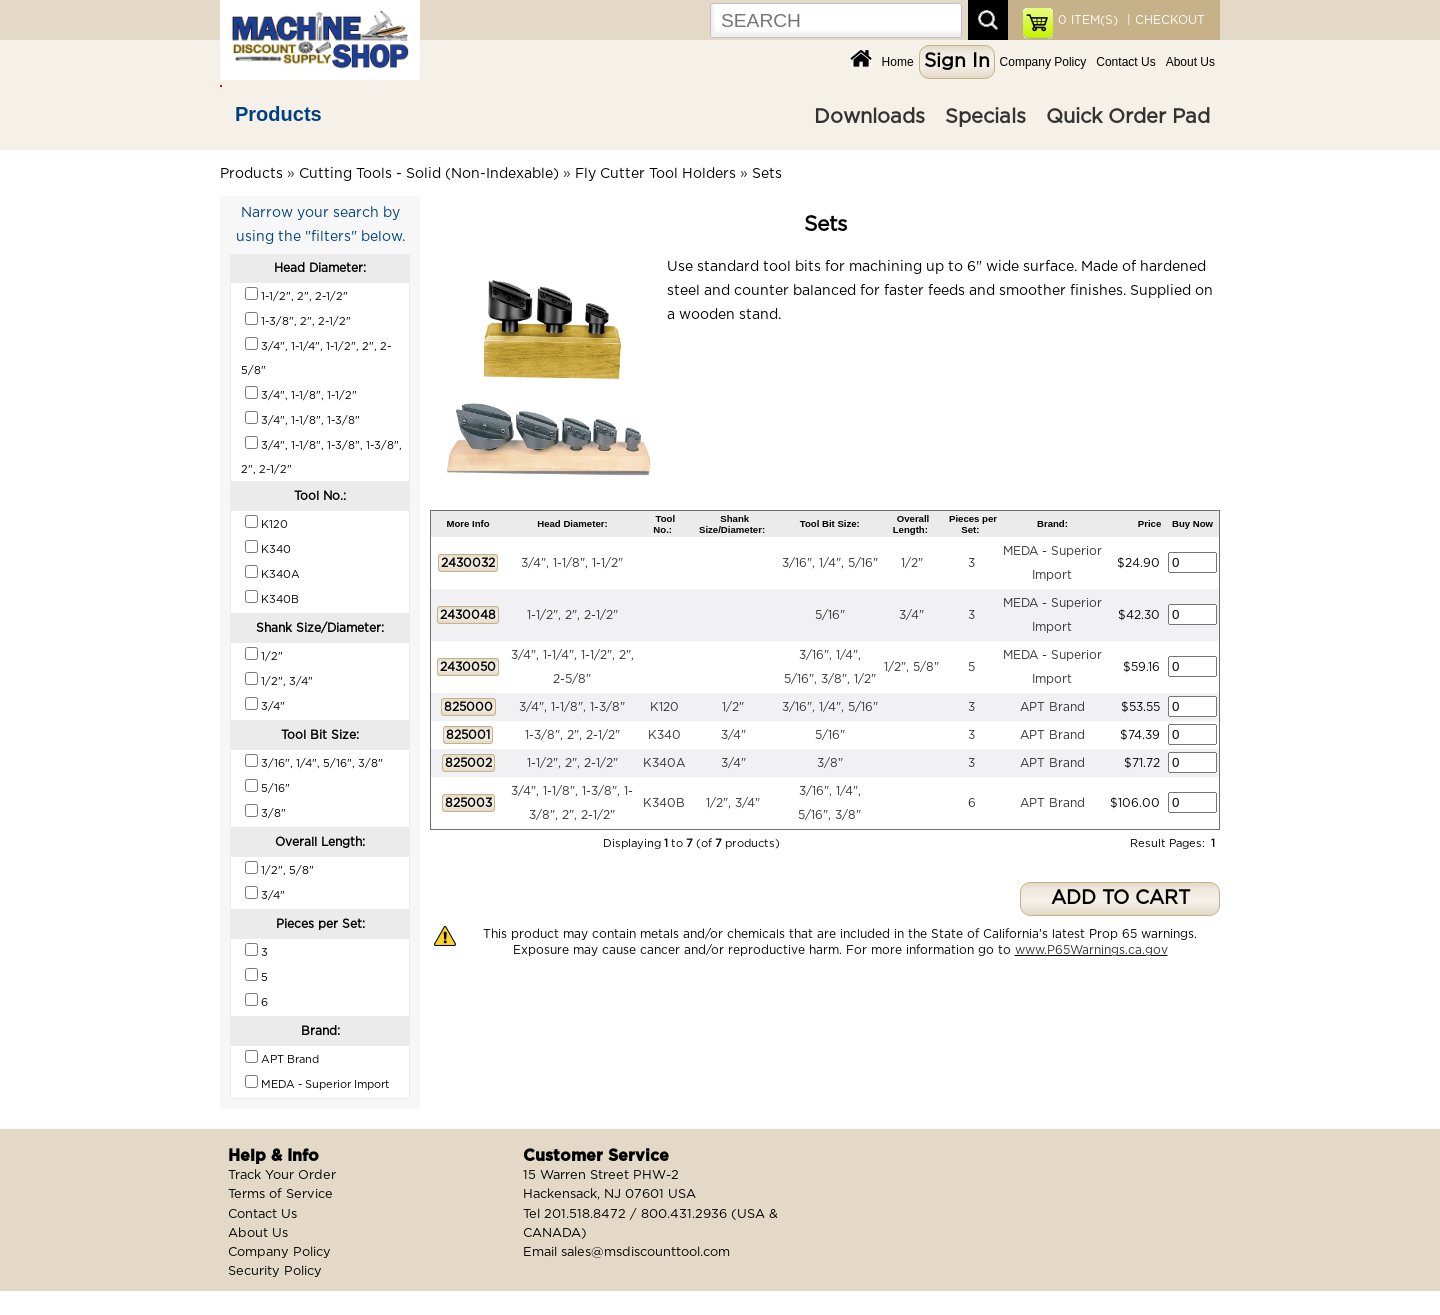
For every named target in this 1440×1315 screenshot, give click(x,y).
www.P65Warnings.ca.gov (1091, 950)
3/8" (830, 763)
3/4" (911, 615)
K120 (664, 707)
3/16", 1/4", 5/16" (830, 563)
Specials (985, 117)
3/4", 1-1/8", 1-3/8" (572, 707)
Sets (767, 174)
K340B (664, 803)
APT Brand (1052, 707)
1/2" (912, 563)
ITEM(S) (1088, 20)
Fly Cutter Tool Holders (655, 174)
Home (898, 62)
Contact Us (1125, 62)
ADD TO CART (1120, 898)
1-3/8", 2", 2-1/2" (572, 735)
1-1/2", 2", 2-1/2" (572, 615)
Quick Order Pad (1128, 117)
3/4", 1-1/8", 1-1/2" (572, 563)
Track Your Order (282, 1175)
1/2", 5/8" (911, 667)
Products (278, 114)
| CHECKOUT (1164, 20)
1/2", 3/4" (733, 803)
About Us (1190, 62)
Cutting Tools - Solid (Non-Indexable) (429, 174)
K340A (664, 763)
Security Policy (275, 1271)
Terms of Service (280, 1194)
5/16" (830, 615)
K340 (664, 735)
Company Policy (1043, 62)
